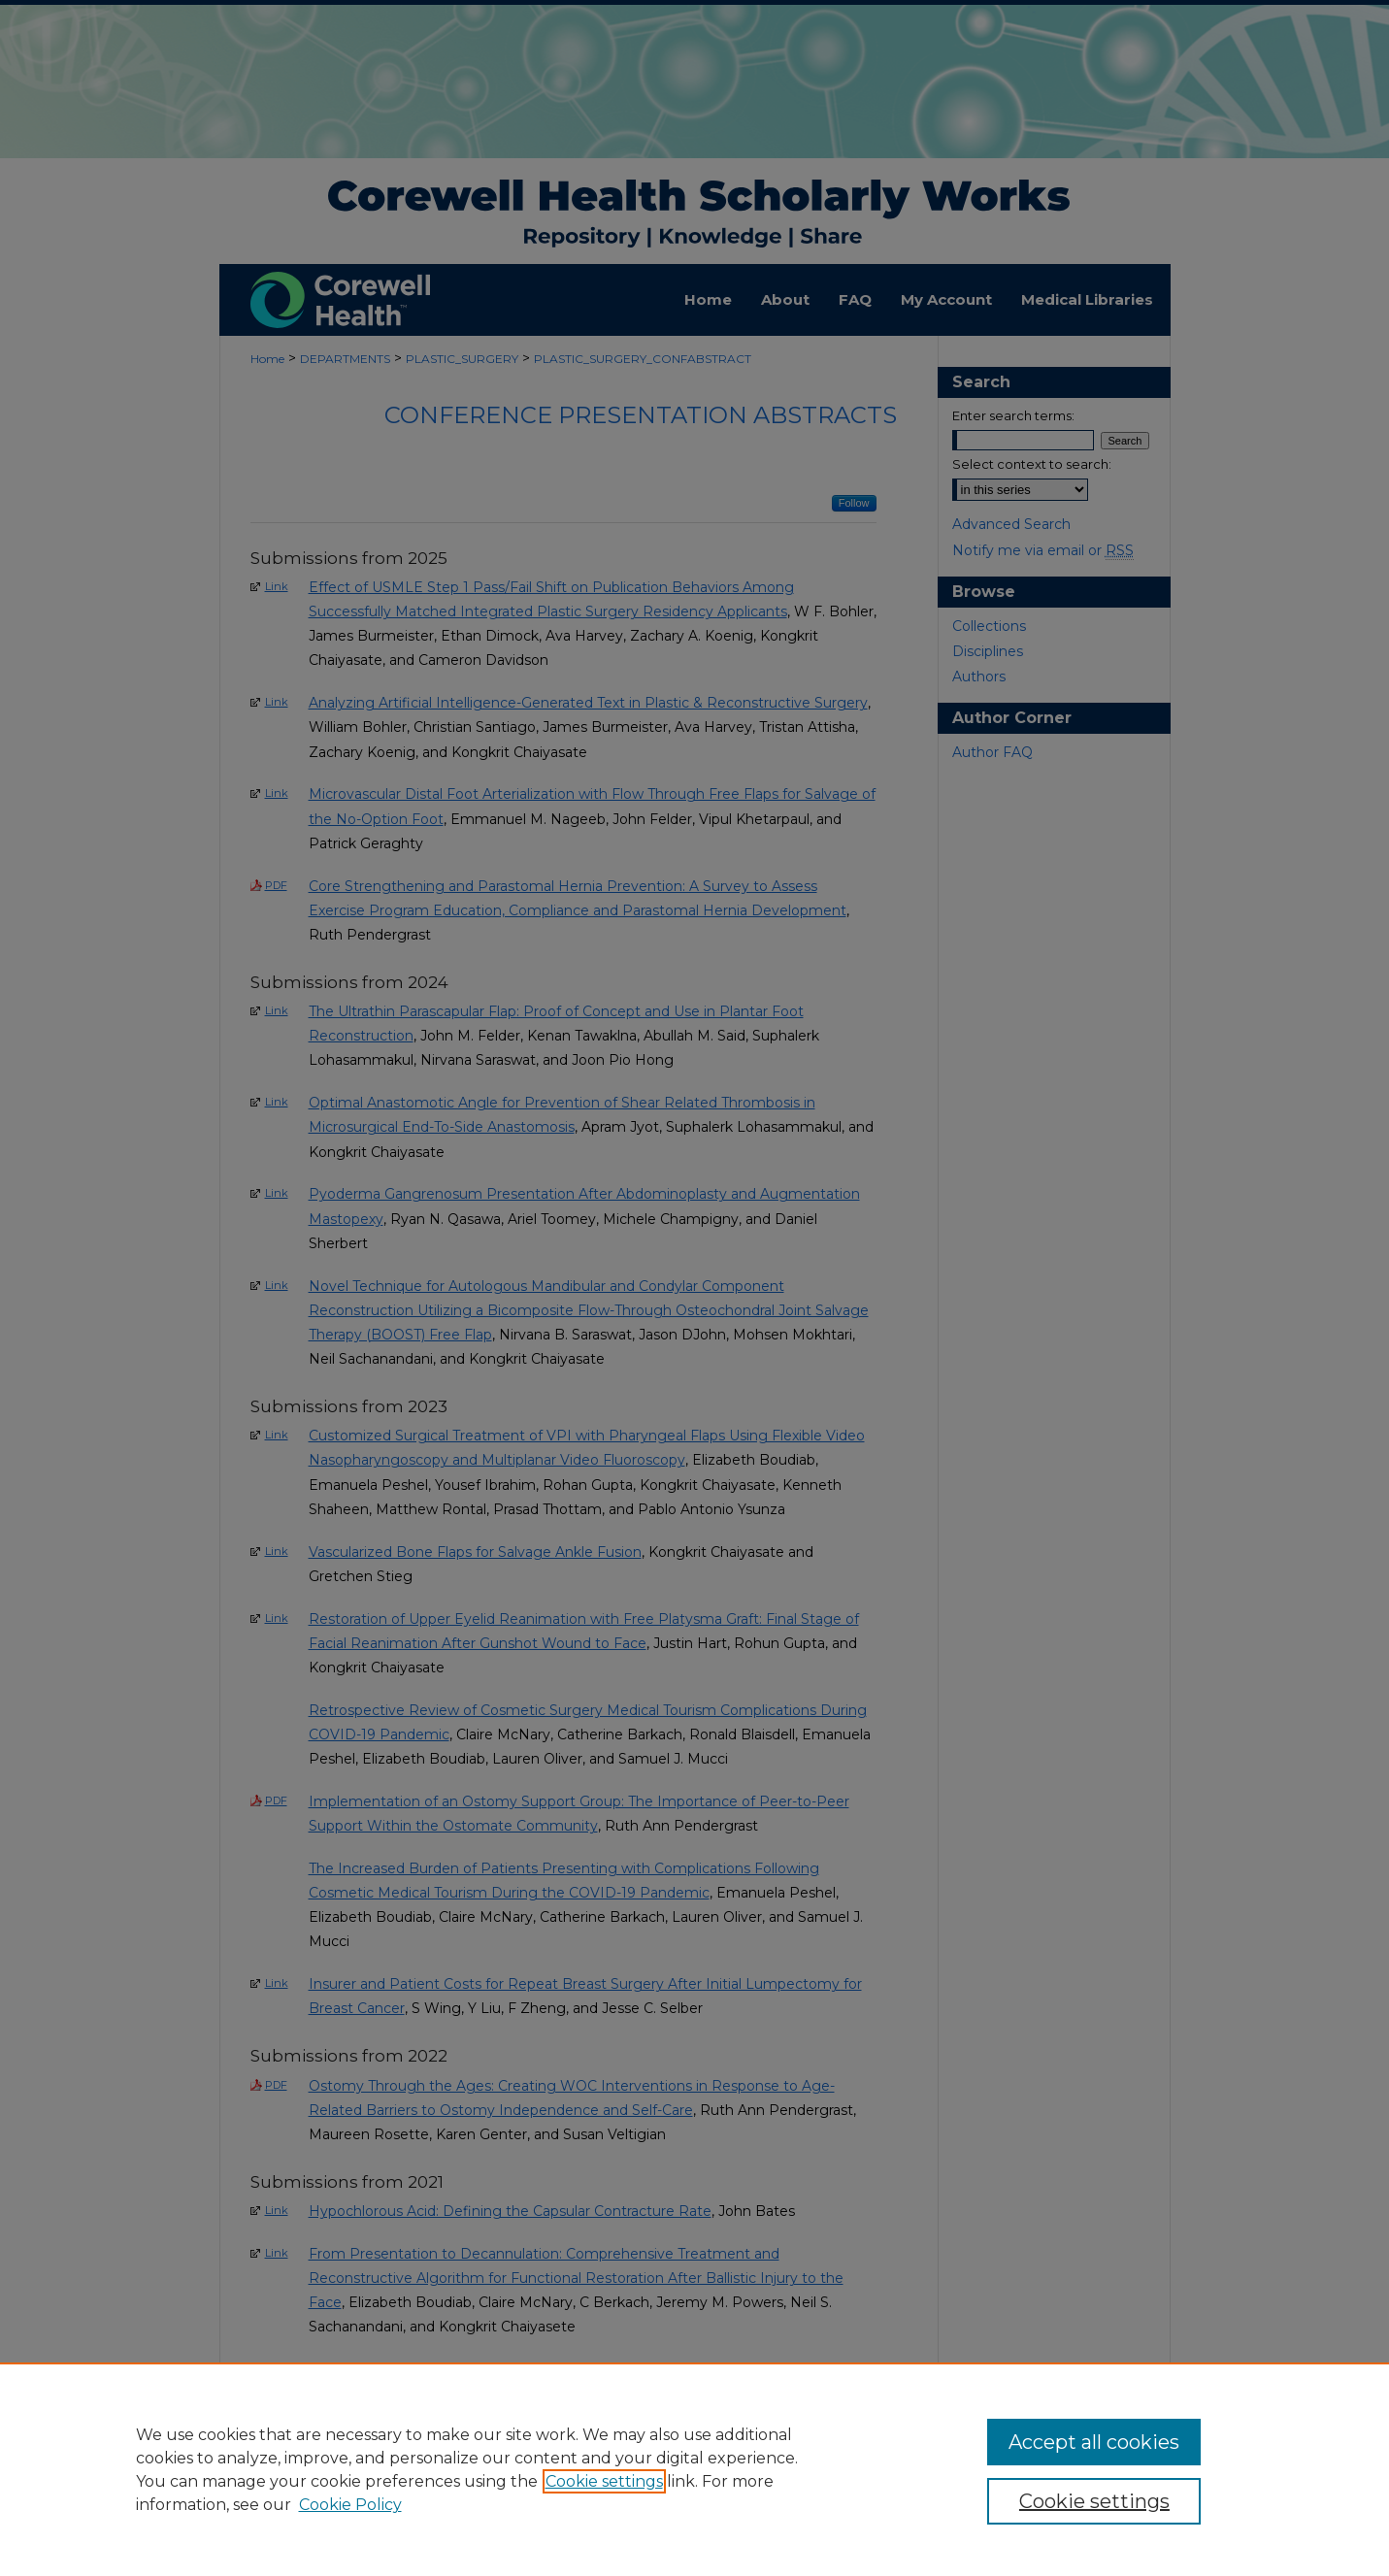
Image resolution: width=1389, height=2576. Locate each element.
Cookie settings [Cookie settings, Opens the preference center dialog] (1094, 2501)
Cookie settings (604, 2481)
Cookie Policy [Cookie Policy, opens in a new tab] (350, 2504)
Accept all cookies (1094, 2442)
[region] (694, 2469)
